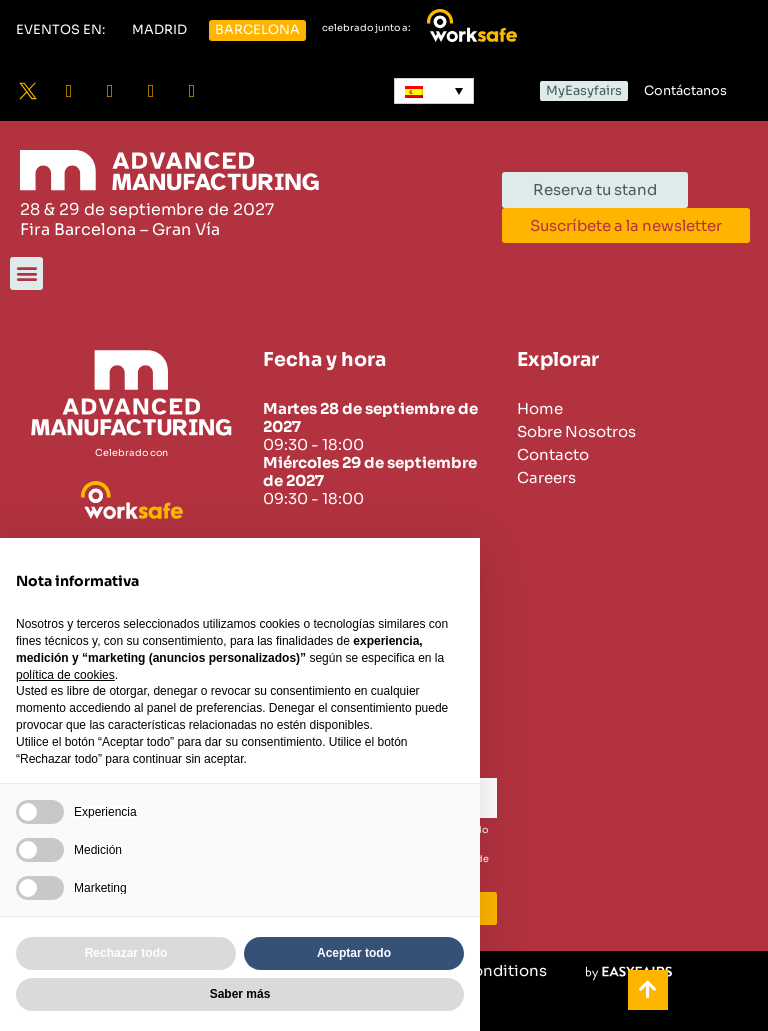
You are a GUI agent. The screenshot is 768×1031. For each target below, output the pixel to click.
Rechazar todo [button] (126, 953)
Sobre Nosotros (576, 432)
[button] (60, 30)
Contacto (553, 455)
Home (540, 409)
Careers (546, 478)
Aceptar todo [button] (354, 953)
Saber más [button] (240, 994)
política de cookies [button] (65, 675)
